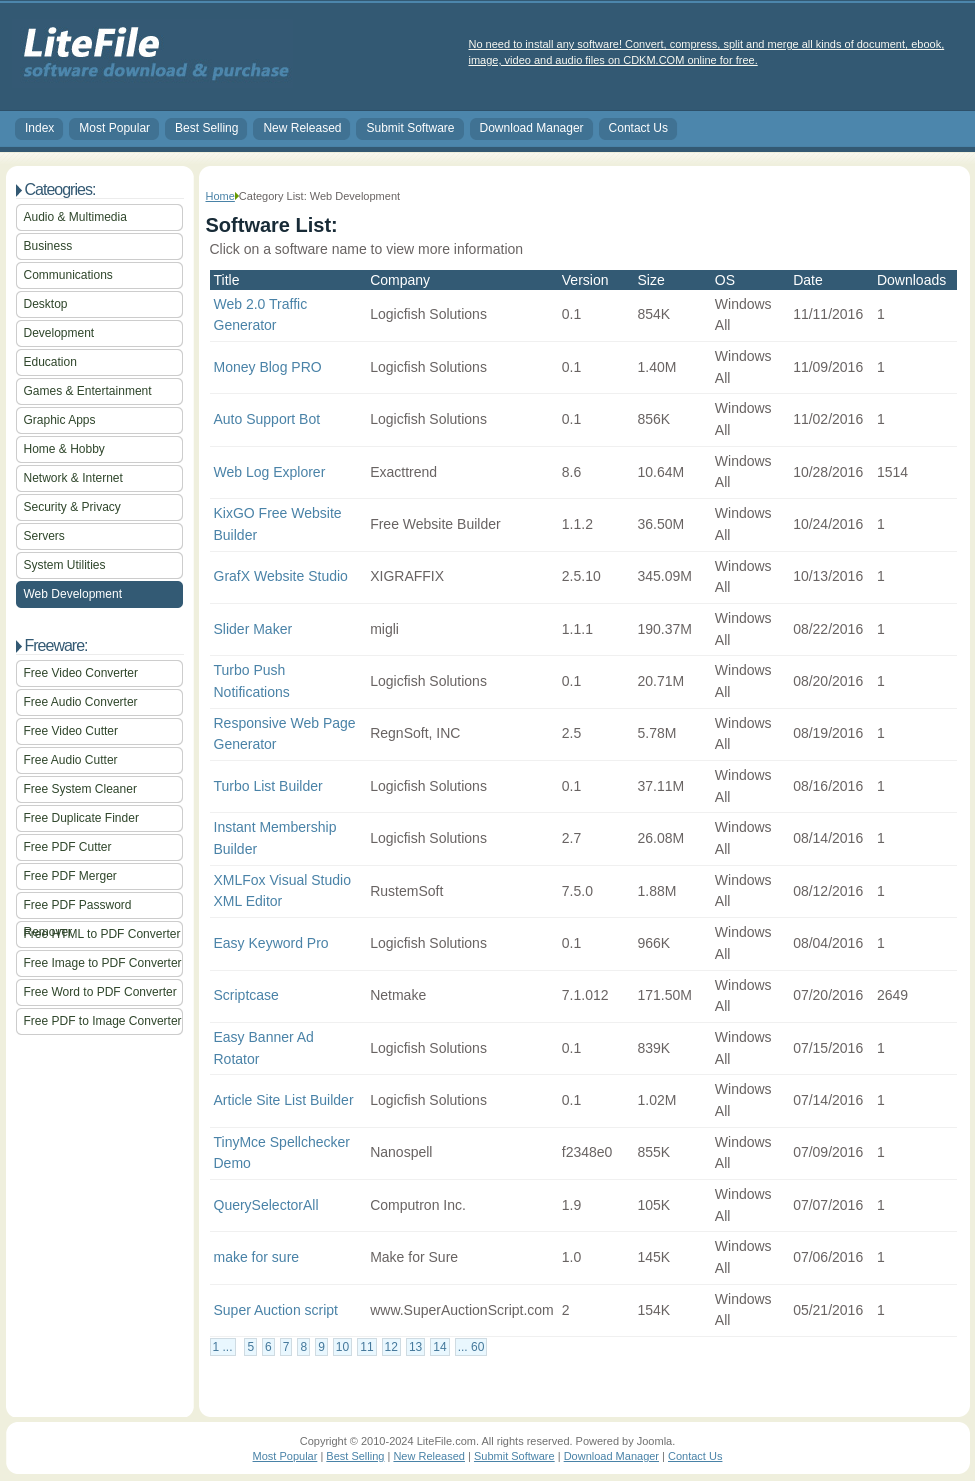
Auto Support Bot (267, 419)
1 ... (223, 1347)
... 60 (471, 1347)
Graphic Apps (60, 420)
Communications (68, 275)
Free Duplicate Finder (81, 818)
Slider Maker (253, 629)
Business (48, 246)
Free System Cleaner (80, 789)
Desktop (46, 304)
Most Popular (114, 128)
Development (59, 333)
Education (50, 362)
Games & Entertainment (88, 391)
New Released (302, 128)
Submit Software (410, 128)
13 (415, 1347)
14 (439, 1347)
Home (220, 196)
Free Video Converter (81, 673)
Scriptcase (246, 995)
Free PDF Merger (70, 876)
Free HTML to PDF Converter (102, 934)
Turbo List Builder (268, 786)
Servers (44, 536)
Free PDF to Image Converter (103, 1021)
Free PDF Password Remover (78, 908)
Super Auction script (276, 1310)
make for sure (257, 1257)
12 (391, 1347)
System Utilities (65, 565)
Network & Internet (73, 478)
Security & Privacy (72, 507)
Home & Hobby (64, 449)
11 (366, 1347)
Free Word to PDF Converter (100, 992)
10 (342, 1347)
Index (39, 128)
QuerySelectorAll (266, 1205)
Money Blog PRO (268, 367)
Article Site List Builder (284, 1100)
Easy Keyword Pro (271, 943)
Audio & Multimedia (75, 217)
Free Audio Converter (81, 702)
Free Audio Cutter (71, 760)
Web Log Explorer (270, 472)
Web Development (73, 594)
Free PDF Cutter (68, 847)
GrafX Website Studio (281, 576)
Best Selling (206, 128)
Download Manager (532, 128)
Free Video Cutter (71, 731)
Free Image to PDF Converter (103, 963)
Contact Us (638, 128)
